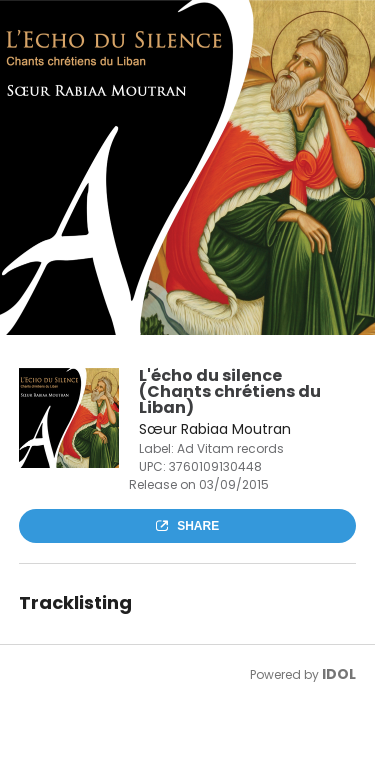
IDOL (339, 674)
